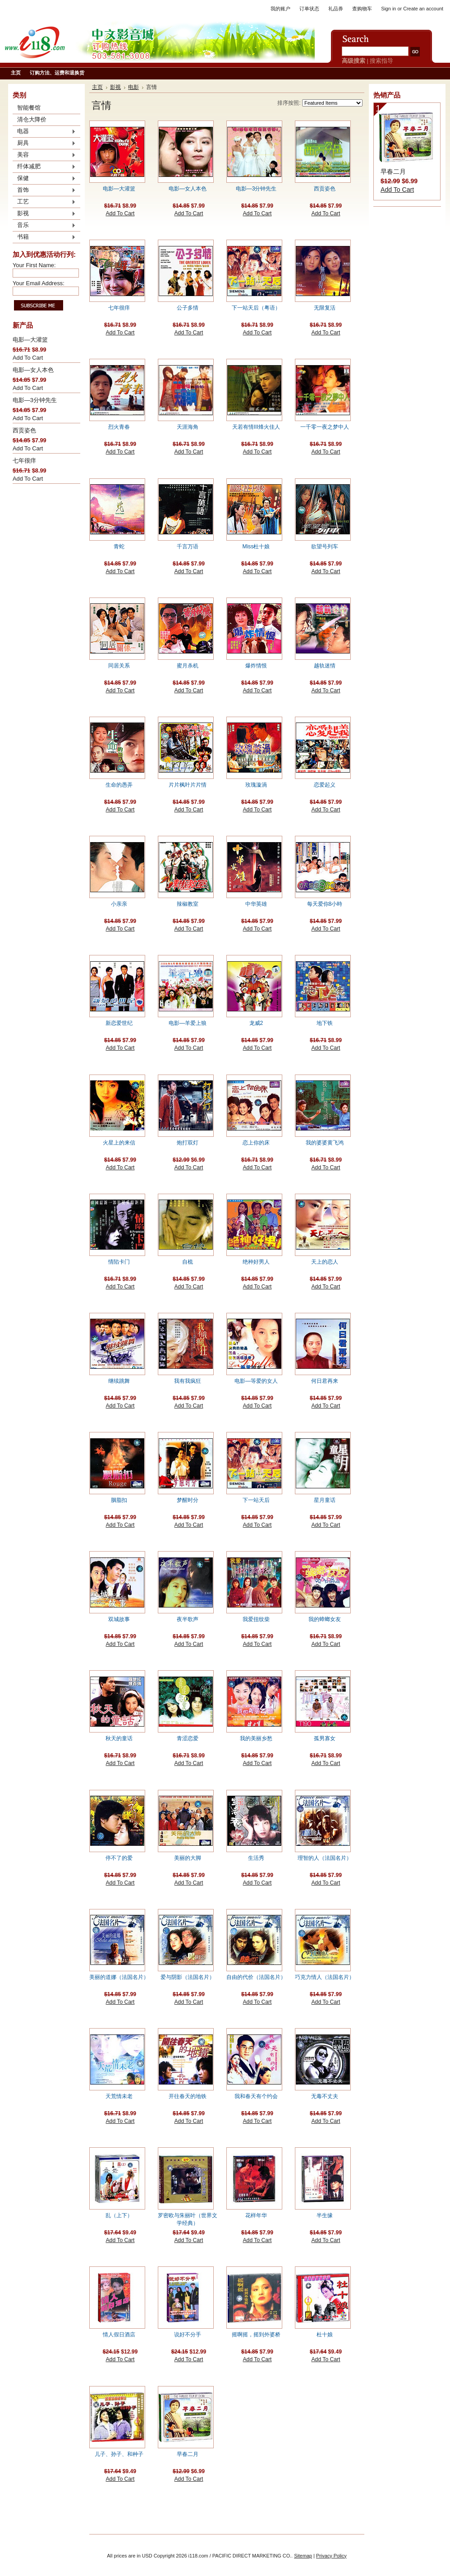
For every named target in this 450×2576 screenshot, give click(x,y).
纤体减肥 (44, 167)
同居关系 (119, 666)
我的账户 (280, 8)
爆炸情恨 (256, 666)
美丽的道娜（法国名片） (119, 1977)
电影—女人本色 (33, 369)
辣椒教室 (187, 904)
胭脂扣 (119, 1500)
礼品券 (335, 8)
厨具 (44, 143)
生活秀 (256, 1858)
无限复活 (324, 308)
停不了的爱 (119, 1858)
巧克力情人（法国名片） (324, 1977)
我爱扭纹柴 (256, 1619)
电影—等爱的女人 (256, 1381)
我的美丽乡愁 (256, 1738)
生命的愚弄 (119, 785)
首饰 (44, 190)
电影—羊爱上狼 (188, 1023)
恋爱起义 (324, 785)
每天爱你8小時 (325, 904)
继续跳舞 (119, 1381)
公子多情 (187, 308)
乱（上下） (119, 2215)
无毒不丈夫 (324, 2096)
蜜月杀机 (187, 666)
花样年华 (256, 2215)
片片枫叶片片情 (188, 785)
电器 (44, 132)
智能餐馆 (29, 107)
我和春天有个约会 (256, 2096)
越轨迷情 (324, 666)
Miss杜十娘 (256, 546)
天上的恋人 (324, 1262)
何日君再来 (324, 1381)
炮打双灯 (187, 1143)
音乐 (44, 226)
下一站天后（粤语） (256, 308)
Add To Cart (28, 357)
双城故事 (119, 1619)
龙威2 (256, 1023)
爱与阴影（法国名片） (188, 1977)
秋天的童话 (119, 1738)
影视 (44, 214)
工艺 (44, 202)
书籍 (44, 237)
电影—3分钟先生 (35, 400)
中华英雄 (256, 904)
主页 (97, 87)
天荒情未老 (119, 2096)
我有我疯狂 (187, 1381)
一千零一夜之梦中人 (324, 427)
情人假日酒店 (119, 2334)
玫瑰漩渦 (256, 785)
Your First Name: (34, 265)
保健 (44, 179)
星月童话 (324, 1500)
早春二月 (187, 2454)
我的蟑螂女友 (324, 1619)
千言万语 (187, 546)
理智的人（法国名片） (325, 1858)
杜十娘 (325, 2334)
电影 (133, 87)
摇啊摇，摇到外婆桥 (256, 2334)
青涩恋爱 (187, 1738)
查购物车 (362, 8)
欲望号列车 (324, 546)
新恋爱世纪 (119, 1023)
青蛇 (119, 546)
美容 (44, 155)
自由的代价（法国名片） (256, 1977)
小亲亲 (119, 904)
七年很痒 (24, 460)
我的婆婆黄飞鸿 (325, 1143)
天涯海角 (187, 427)
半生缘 (325, 2215)
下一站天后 (256, 1500)
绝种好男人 (256, 1262)
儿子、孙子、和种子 (119, 2454)
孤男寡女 (324, 1738)
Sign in (388, 8)
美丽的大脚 (187, 1858)
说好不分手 (187, 2334)
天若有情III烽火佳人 (256, 427)
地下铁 (325, 1023)
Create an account (423, 8)
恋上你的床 (256, 1143)
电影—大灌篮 (30, 339)
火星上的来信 (119, 1143)
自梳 (187, 1262)
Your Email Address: (38, 283)
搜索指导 (381, 60)
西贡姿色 (24, 430)
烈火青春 (119, 427)
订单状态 (309, 8)
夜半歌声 (187, 1619)
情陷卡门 (119, 1262)
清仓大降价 (31, 119)
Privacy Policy (331, 2555)
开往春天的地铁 (188, 2096)
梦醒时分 (187, 1500)
